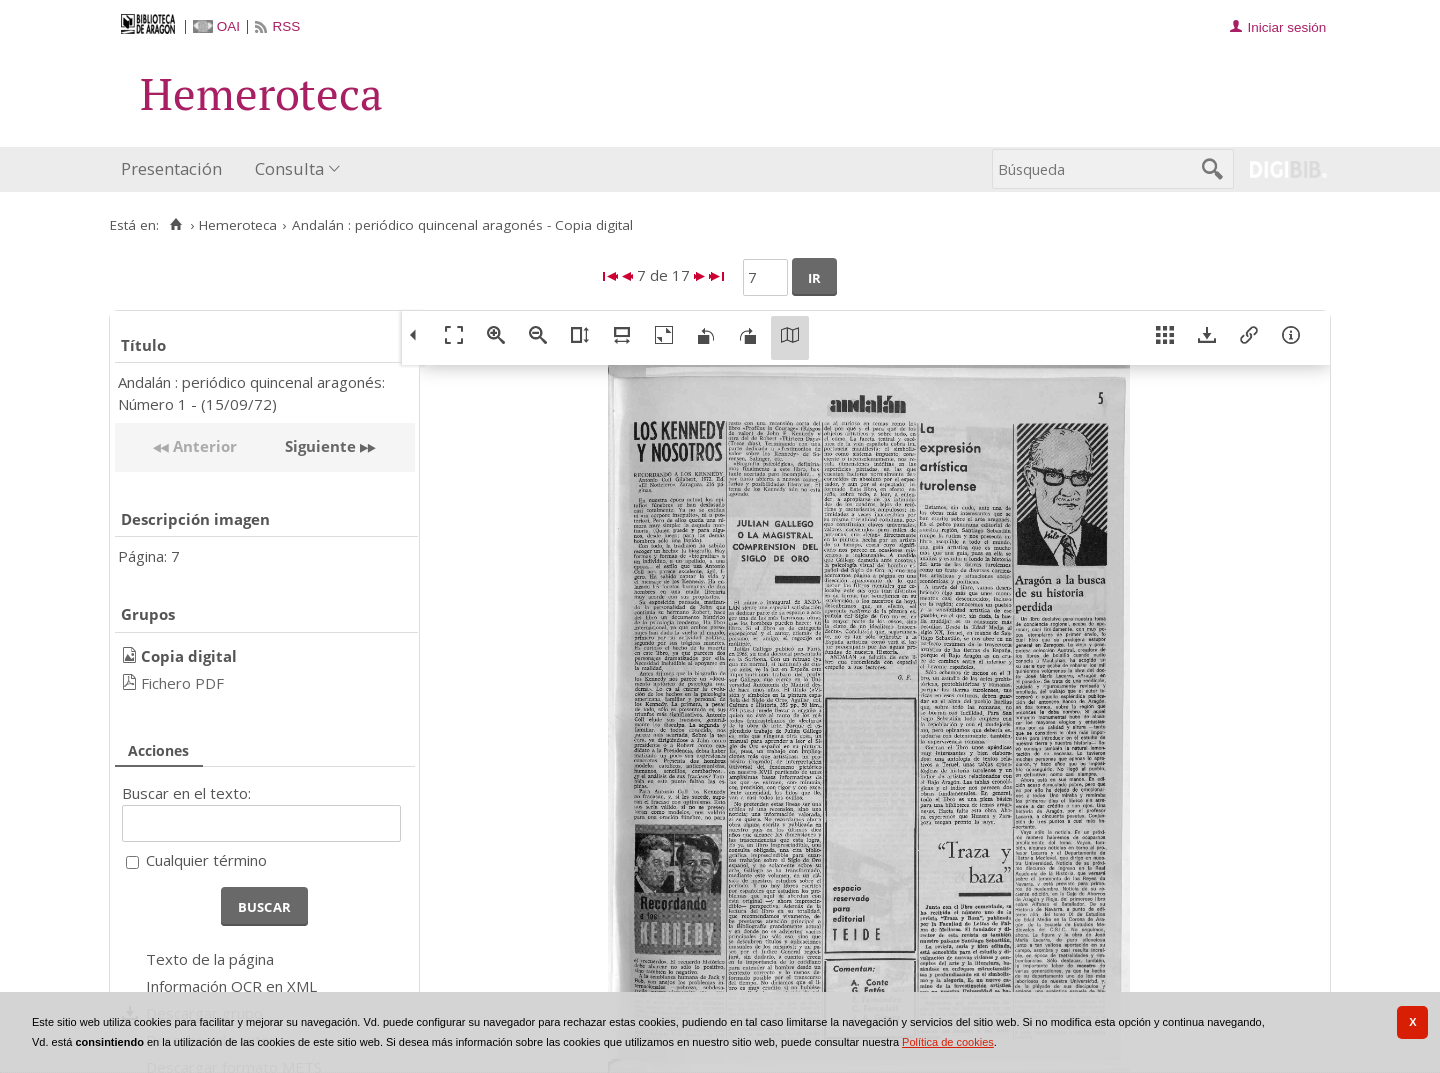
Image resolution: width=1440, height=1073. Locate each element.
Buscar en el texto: (186, 793)
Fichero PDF (182, 683)
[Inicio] (175, 225)
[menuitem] (176, 169)
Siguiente (320, 446)
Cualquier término (206, 860)
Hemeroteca (238, 225)
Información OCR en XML (231, 986)
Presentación (171, 168)
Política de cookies (948, 1042)
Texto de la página (210, 959)
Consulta (289, 168)
